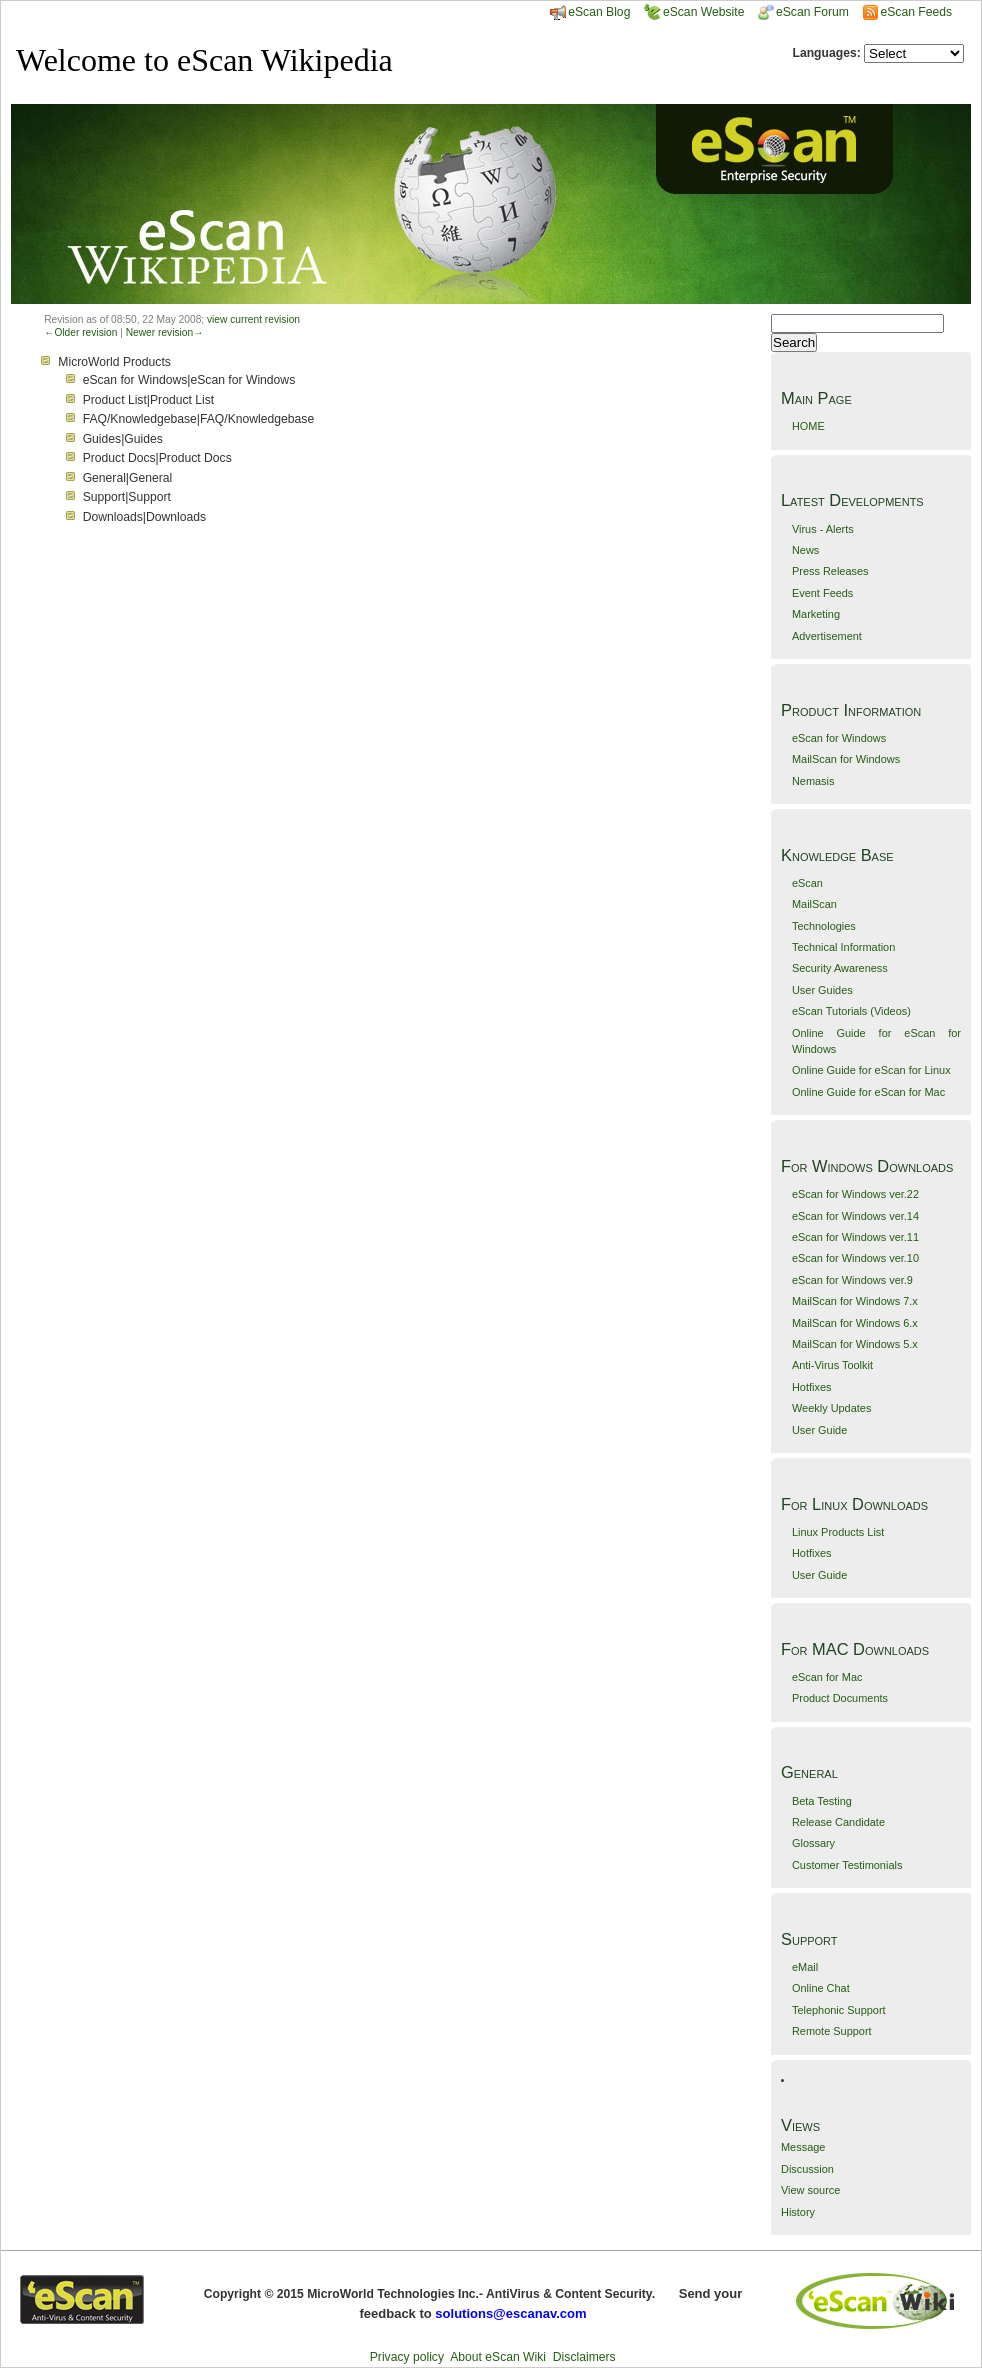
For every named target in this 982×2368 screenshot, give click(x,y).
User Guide (819, 1430)
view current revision (253, 319)
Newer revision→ (165, 332)
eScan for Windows (839, 738)
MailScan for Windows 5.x (855, 1344)
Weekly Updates (831, 1408)
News (805, 550)
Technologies (824, 926)
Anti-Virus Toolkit (832, 1365)
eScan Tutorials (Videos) (851, 1011)
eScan (807, 883)
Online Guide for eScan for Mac (868, 1092)
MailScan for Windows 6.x (855, 1323)
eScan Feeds (915, 12)
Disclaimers (584, 2357)
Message (803, 2147)
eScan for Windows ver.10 (855, 1258)
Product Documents (840, 1698)
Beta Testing (822, 1801)
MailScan (814, 904)
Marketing (816, 614)
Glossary (813, 1843)
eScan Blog (590, 12)
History (798, 2212)
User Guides (822, 990)
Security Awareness (840, 968)
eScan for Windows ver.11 (855, 1237)
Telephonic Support (839, 2010)
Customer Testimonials (847, 1865)
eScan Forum (803, 12)
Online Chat (821, 1988)
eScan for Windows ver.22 (855, 1194)
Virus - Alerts (823, 529)
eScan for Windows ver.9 (852, 1280)
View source (810, 2190)
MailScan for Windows (846, 759)
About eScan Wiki (498, 2357)
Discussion (807, 2169)
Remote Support (832, 2031)
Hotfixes (812, 1387)
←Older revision (80, 332)
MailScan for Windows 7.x (855, 1301)
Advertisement (827, 636)
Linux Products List (838, 1532)
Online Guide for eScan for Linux (871, 1070)
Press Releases (830, 571)
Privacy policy (407, 2357)
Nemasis (813, 781)
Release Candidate (838, 1822)
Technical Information (843, 947)
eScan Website (694, 12)
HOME (808, 426)
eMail (805, 1967)
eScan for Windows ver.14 (855, 1216)
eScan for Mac (827, 1677)
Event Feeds (822, 593)
